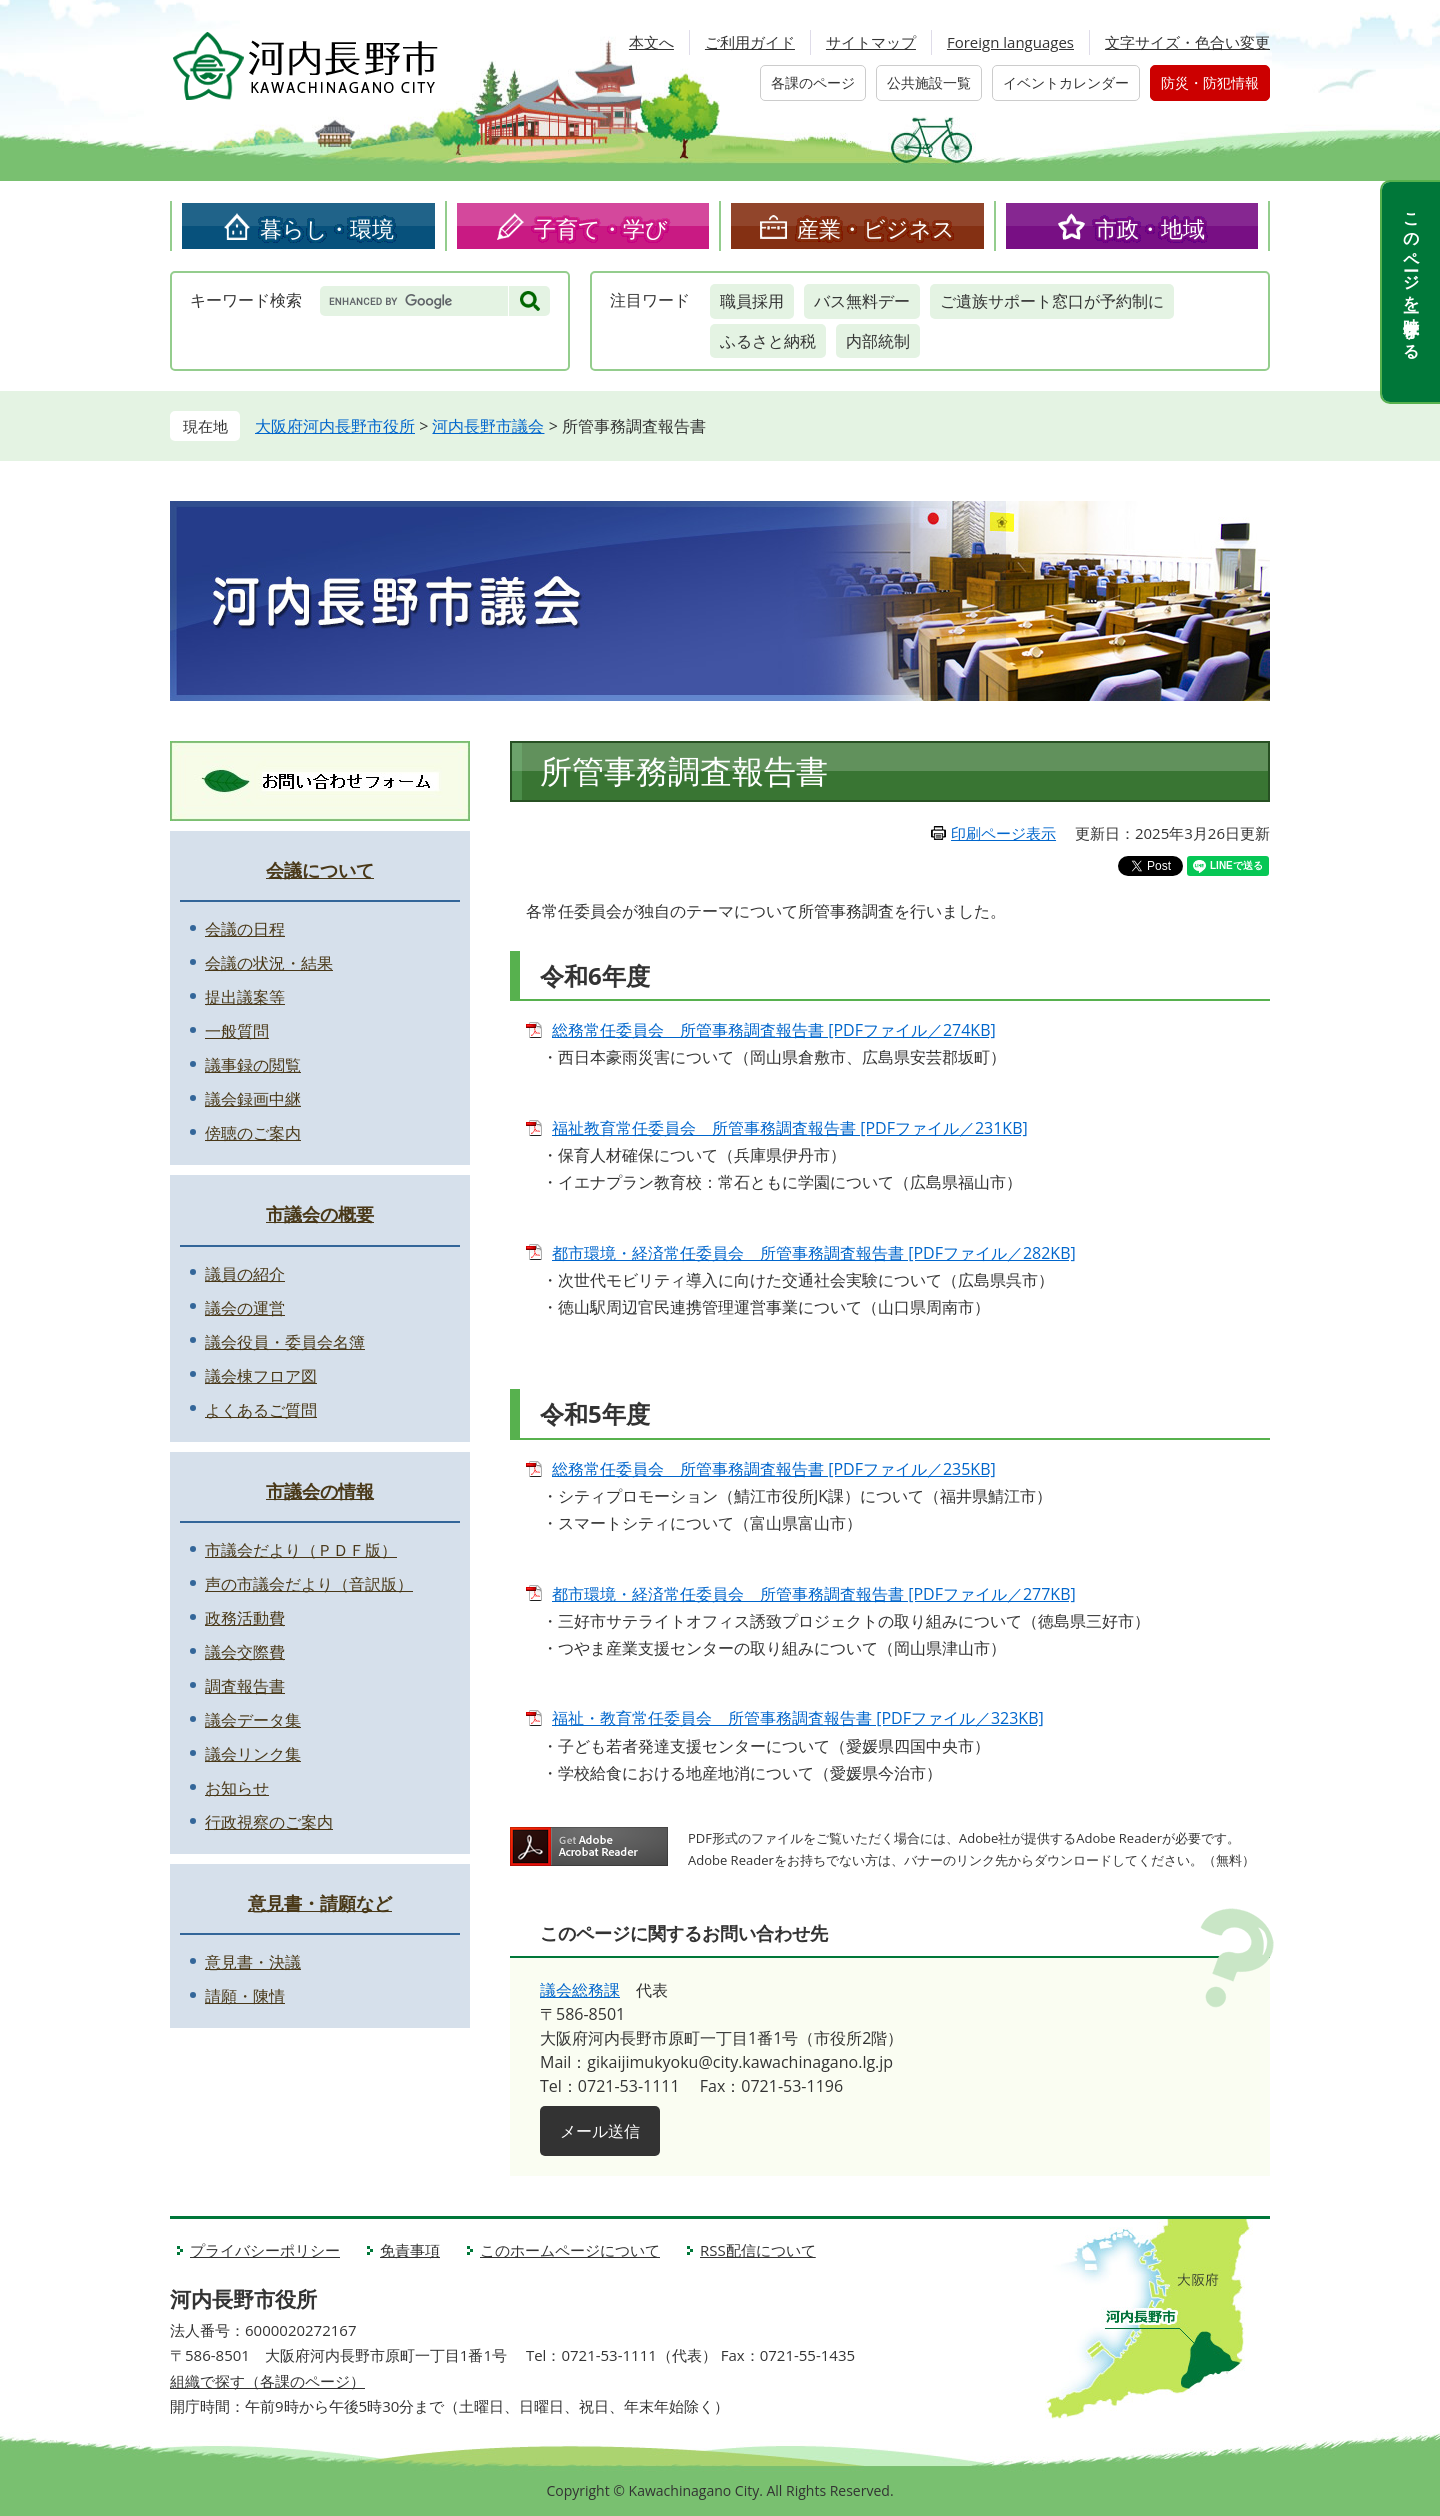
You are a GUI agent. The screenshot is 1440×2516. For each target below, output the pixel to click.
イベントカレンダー (1066, 82)
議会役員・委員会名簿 (285, 1342)
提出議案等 (245, 997)
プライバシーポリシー (265, 2250)
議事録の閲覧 (253, 1065)
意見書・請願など (320, 1903)
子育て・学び (601, 228)
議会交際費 (245, 1652)
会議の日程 (245, 929)
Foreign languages (1010, 42)
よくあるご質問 (261, 1410)
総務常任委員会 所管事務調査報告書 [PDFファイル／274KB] (774, 1030)
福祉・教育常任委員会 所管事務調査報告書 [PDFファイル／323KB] (798, 1718)
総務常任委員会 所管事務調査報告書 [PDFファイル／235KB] (774, 1469)
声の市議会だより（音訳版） (309, 1584)
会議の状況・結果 (269, 963)
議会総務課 (580, 1990)
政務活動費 (245, 1618)
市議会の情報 (320, 1491)
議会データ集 (253, 1720)
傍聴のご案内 (253, 1133)
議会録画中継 (253, 1099)
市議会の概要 (320, 1214)
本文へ (651, 42)
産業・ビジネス (876, 228)
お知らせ (237, 1788)
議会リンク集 (253, 1754)
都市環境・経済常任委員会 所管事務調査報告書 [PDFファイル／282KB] (814, 1253)
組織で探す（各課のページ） (267, 2381)
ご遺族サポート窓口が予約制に (1052, 301)
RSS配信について (758, 2250)
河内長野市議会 (488, 426)
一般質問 (237, 1031)
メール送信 (600, 2131)
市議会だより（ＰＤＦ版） (301, 1550)
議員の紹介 (245, 1274)
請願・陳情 (245, 1996)
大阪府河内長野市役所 (335, 426)
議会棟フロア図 (261, 1376)
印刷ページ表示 (1003, 833)
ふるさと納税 (768, 341)
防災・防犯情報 (1210, 82)
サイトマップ (871, 42)
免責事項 (410, 2250)
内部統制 (878, 341)
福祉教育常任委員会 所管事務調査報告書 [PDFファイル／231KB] (790, 1128)
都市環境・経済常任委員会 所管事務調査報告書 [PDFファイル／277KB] (814, 1594)
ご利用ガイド (750, 42)
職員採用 (752, 301)
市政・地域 (1150, 228)
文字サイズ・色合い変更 (1187, 42)
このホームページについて (570, 2250)
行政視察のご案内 (269, 1822)
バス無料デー (862, 301)
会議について (320, 870)
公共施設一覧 (929, 82)
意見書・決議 (253, 1962)
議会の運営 (245, 1308)
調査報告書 (245, 1686)
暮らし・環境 (327, 228)
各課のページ (813, 82)
